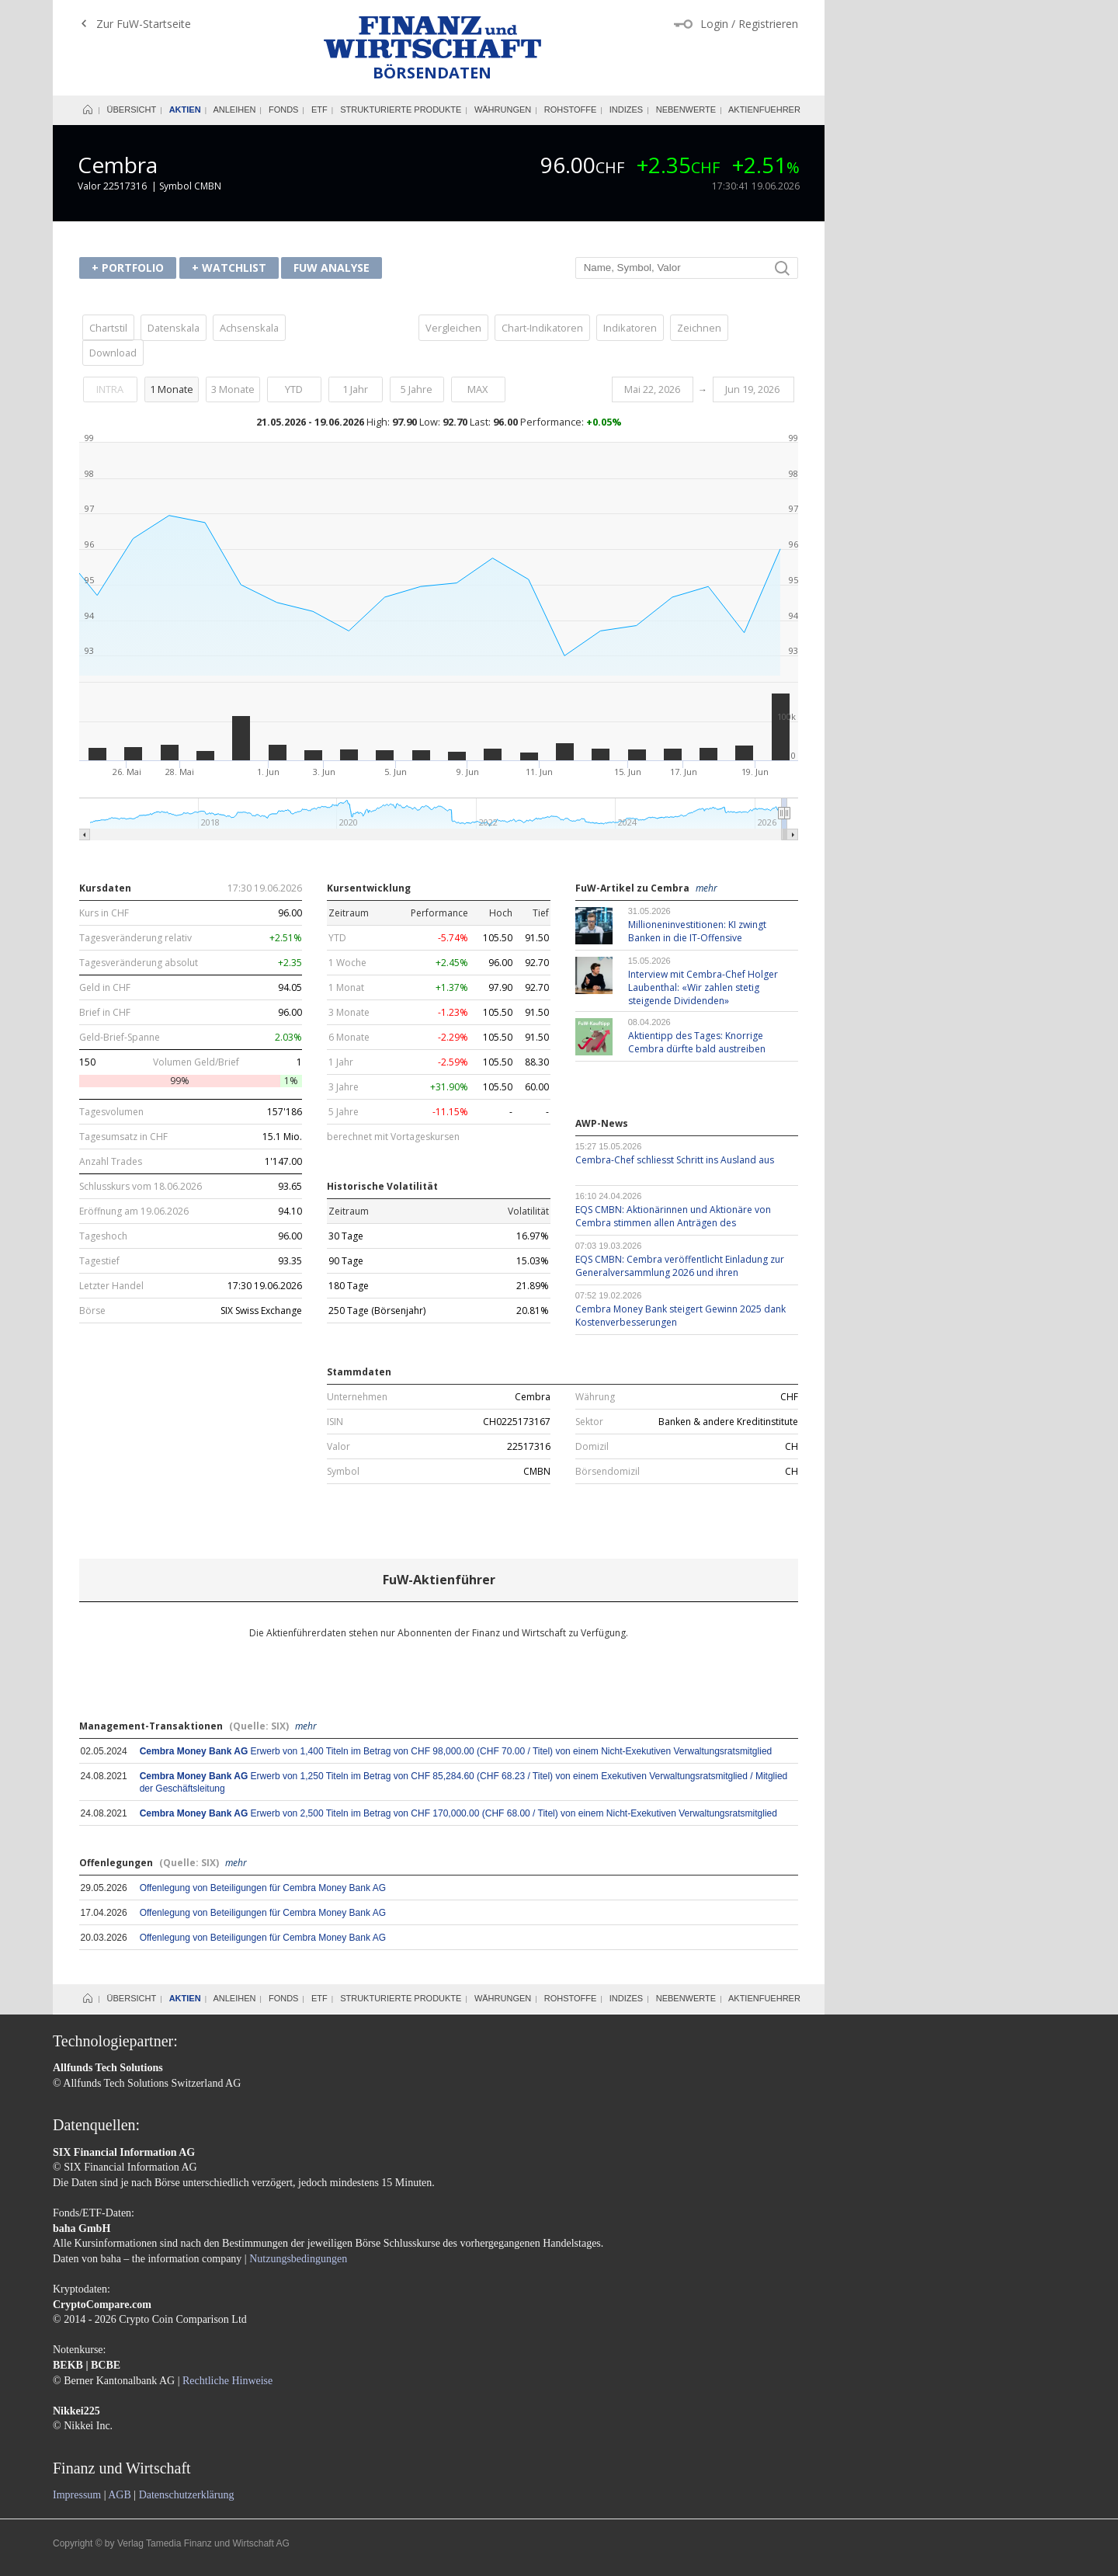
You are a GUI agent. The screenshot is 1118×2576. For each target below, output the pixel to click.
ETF (319, 109)
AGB (119, 2495)
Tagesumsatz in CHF (123, 1137)
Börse (92, 1311)
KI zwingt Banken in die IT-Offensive (697, 931)
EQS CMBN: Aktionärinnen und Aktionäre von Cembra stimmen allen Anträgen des (673, 1216)
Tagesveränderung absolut (138, 963)
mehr (706, 888)
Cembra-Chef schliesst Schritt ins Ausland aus (674, 1159)
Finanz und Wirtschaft (432, 37)
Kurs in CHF (104, 913)
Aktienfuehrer (764, 109)
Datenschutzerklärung (186, 2495)
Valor (338, 1447)
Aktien (185, 109)
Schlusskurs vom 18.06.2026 (140, 1186)
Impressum (77, 2495)
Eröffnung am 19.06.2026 (134, 1211)
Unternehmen (357, 1397)
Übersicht (132, 109)
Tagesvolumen (111, 1112)
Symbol (343, 1471)
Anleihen (234, 109)
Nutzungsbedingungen (298, 2259)
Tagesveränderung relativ (135, 938)
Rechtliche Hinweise (227, 2381)
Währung (595, 1397)
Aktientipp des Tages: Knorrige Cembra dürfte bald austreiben (697, 1042)
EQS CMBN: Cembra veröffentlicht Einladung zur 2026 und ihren (679, 1266)
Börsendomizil (607, 1471)
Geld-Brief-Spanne (119, 1037)
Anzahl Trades (110, 1162)
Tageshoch (103, 1236)
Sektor (589, 1422)
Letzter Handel (111, 1286)
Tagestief (99, 1261)
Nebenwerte (686, 109)
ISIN (335, 1422)
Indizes (626, 109)
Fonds (284, 109)
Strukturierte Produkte (400, 109)
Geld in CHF (104, 988)
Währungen (502, 109)
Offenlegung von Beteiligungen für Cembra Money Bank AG (263, 1887)
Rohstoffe (570, 109)
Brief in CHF (104, 1012)
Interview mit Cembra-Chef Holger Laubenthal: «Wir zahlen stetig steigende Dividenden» (703, 987)
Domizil (592, 1447)
